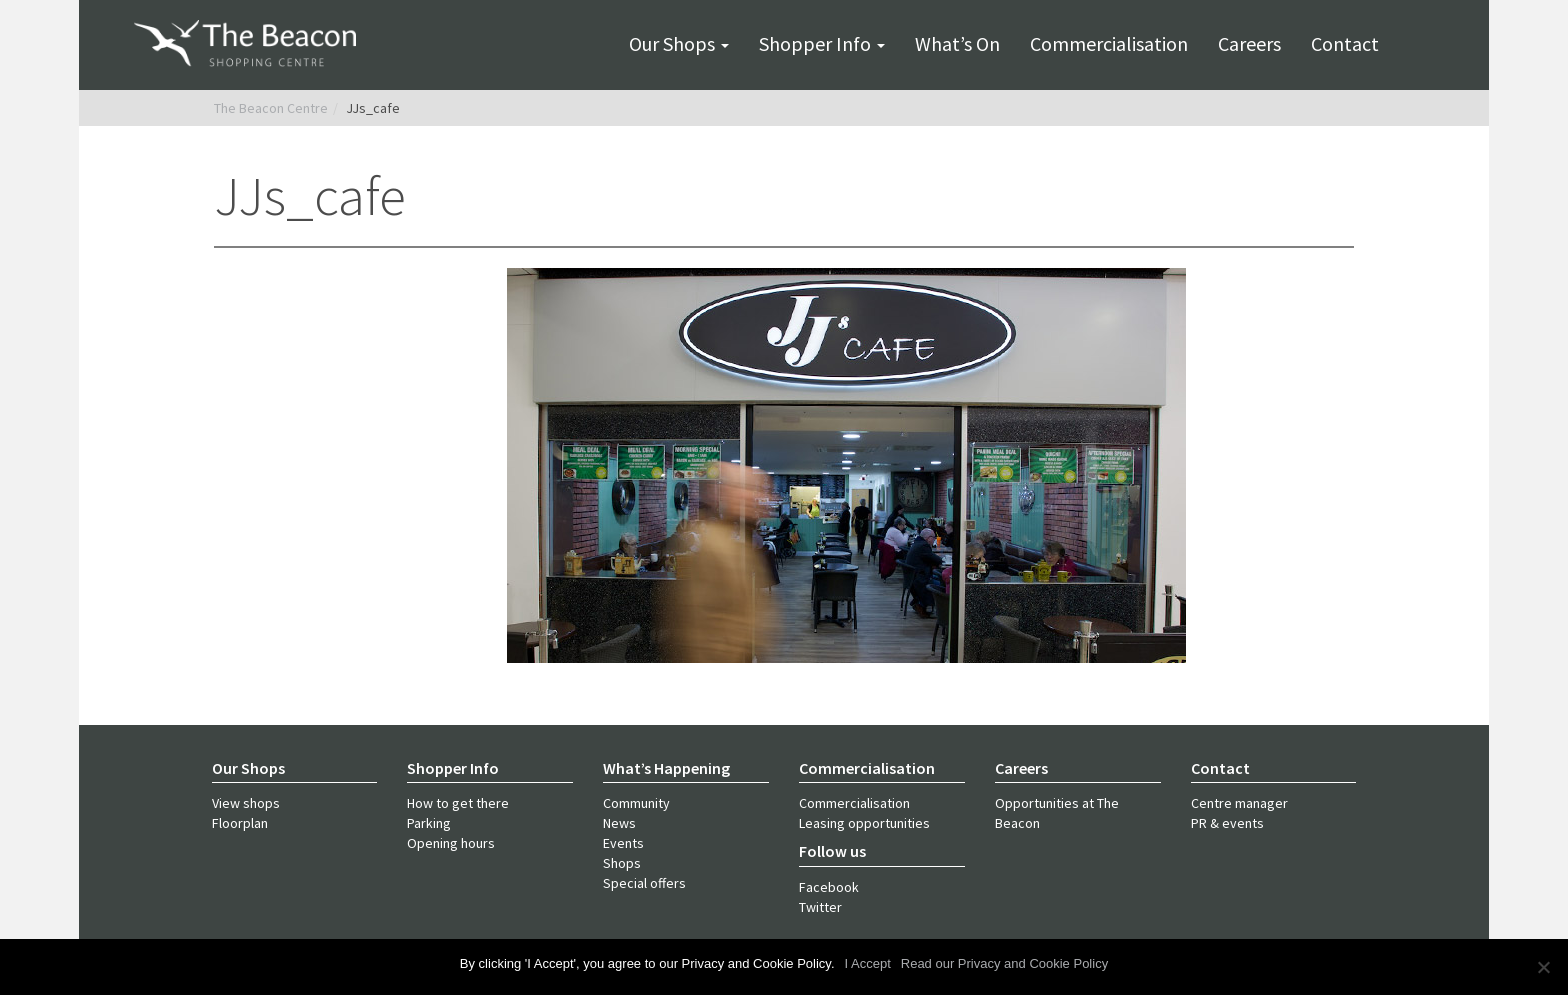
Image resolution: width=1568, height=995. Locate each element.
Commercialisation (1109, 43)
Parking (429, 823)
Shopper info (822, 43)
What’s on (957, 43)
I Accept (868, 963)
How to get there (458, 803)
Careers (1249, 43)
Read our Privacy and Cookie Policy (1004, 963)
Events (623, 843)
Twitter (820, 907)
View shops (246, 803)
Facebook (829, 887)
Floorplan (240, 823)
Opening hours (451, 843)
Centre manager (1239, 803)
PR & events (1227, 823)
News (619, 823)
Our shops (679, 43)
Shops (622, 863)
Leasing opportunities (864, 823)
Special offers (644, 883)
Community (636, 803)
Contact (1345, 43)
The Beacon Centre (271, 108)
